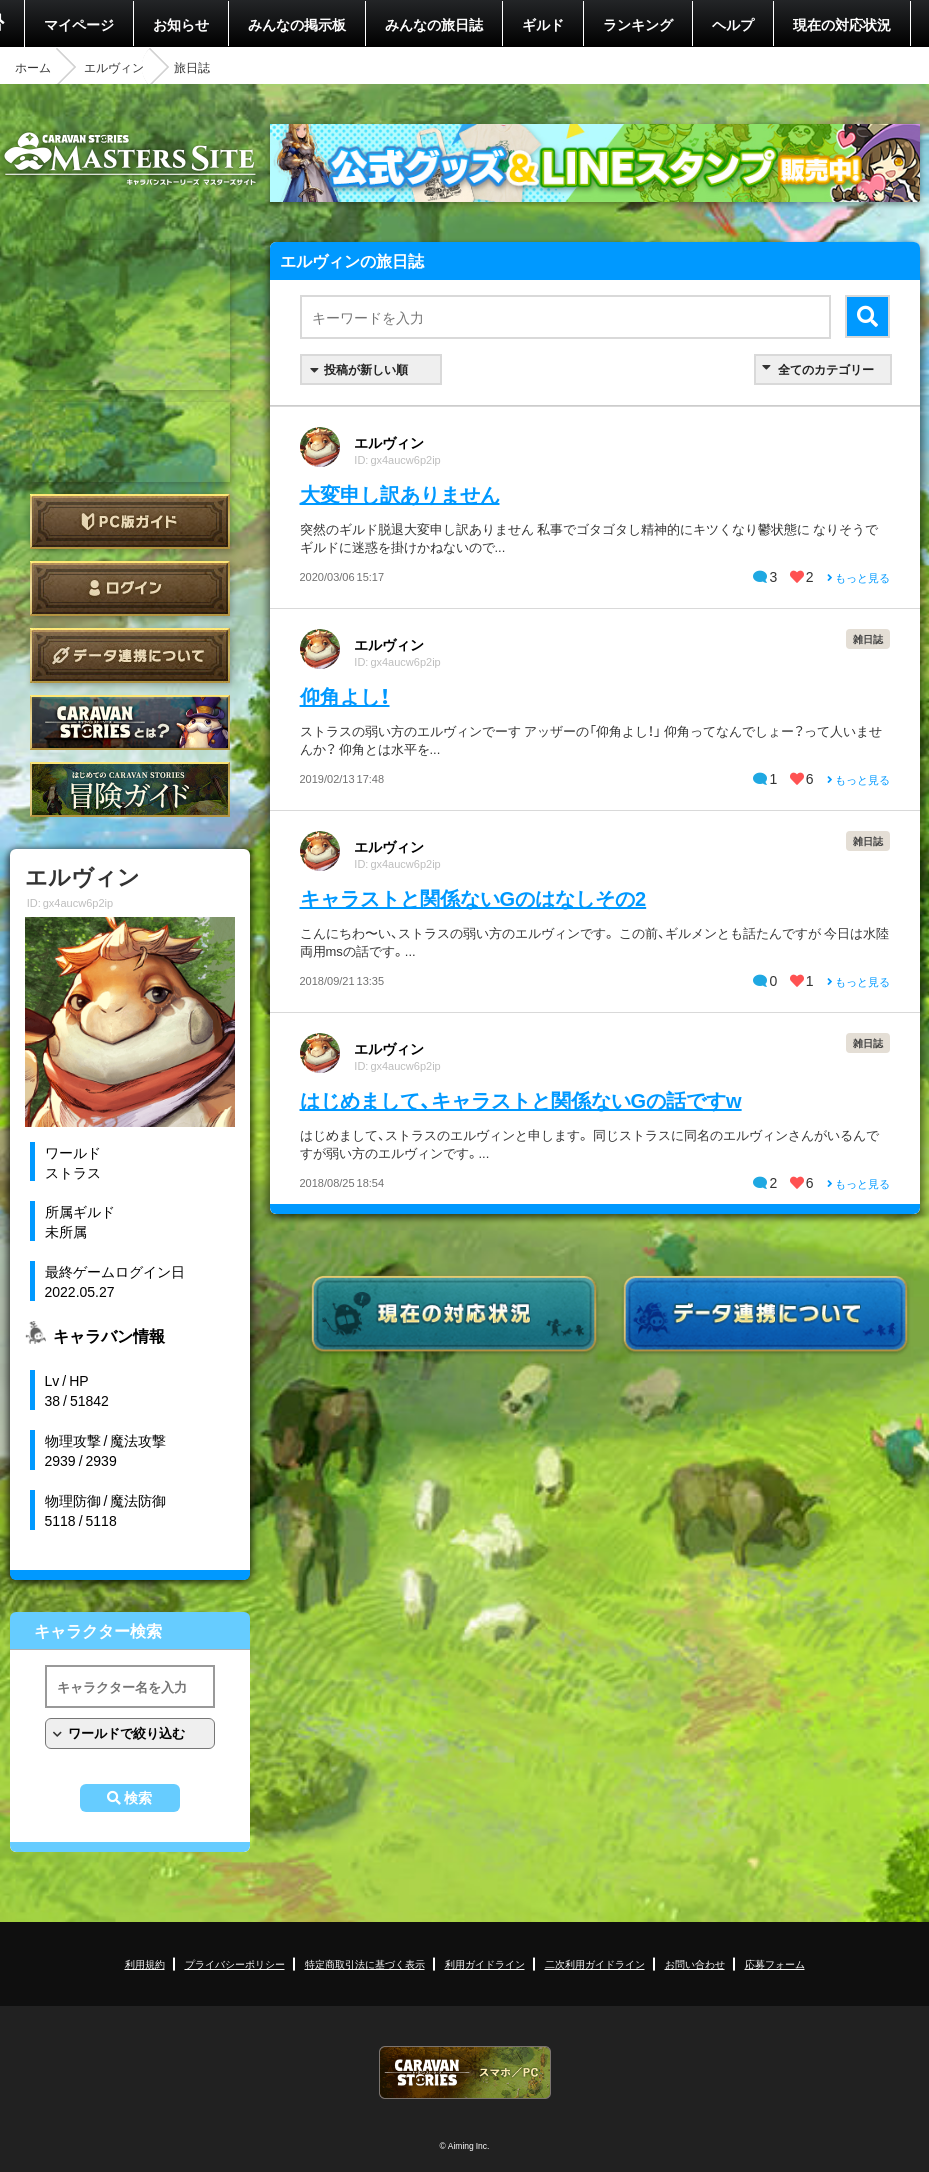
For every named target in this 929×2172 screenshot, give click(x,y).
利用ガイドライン (485, 1963)
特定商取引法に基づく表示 (365, 1963)
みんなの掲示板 (297, 24)
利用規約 (145, 1963)
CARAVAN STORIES (465, 2072)
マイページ (79, 24)
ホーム (33, 67)
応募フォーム (775, 1963)
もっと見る (858, 577)
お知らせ (181, 24)
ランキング (638, 24)
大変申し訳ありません (400, 493)
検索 (138, 1798)
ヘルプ (733, 24)
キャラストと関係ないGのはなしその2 (473, 897)
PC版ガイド (130, 521)
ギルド (543, 24)
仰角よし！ (345, 695)
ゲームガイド (130, 789)
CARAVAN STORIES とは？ (130, 722)
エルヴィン (114, 67)
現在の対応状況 (842, 24)
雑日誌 (868, 638)
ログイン (130, 588)
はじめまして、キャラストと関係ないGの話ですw (521, 1099)
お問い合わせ (695, 1963)
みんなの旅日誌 (434, 24)
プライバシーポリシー (235, 1963)
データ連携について (130, 655)
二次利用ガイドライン (595, 1963)
